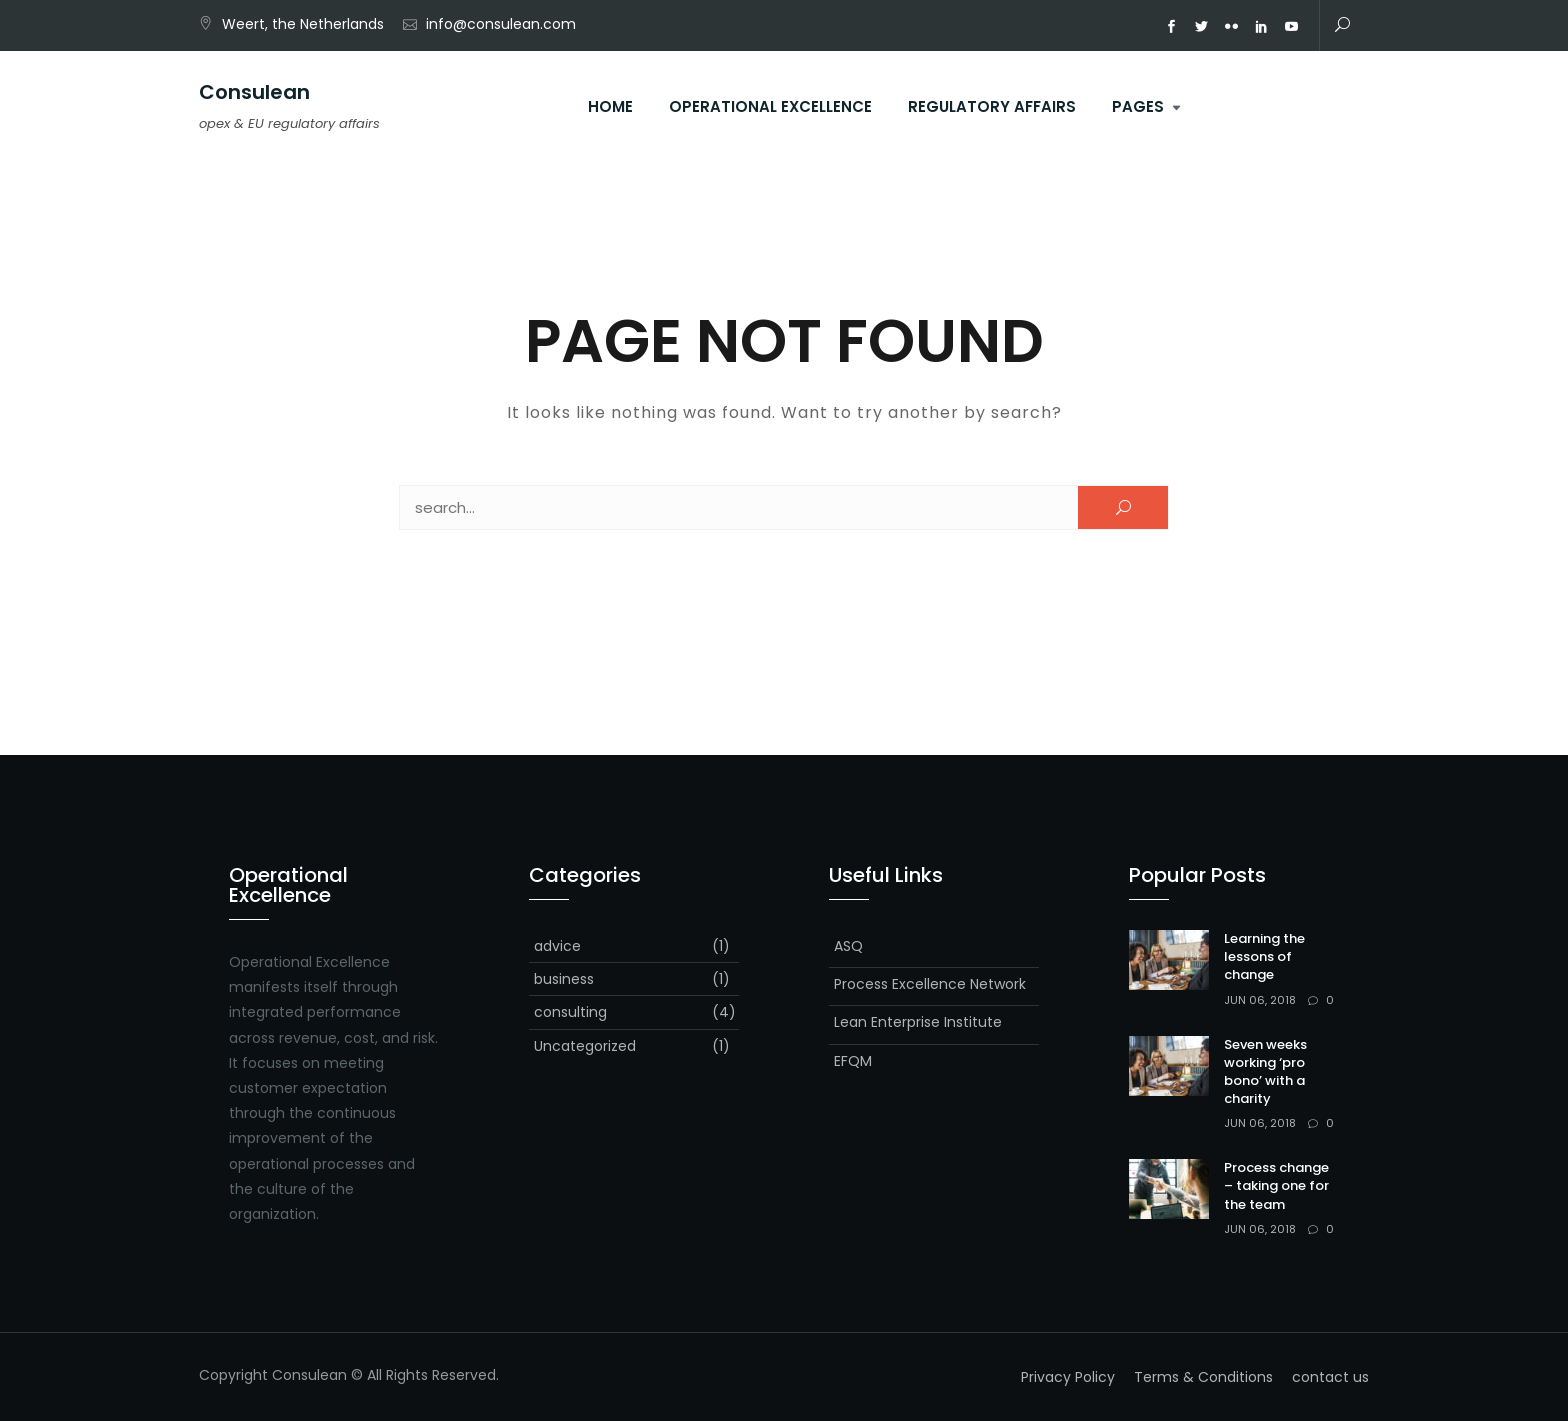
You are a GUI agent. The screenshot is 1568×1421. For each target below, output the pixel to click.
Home (610, 106)
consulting (570, 1012)
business (564, 979)
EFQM (853, 1061)
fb (1172, 27)
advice (557, 946)
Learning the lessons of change (1264, 956)
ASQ (848, 946)
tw (1202, 27)
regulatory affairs (992, 106)
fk (1232, 27)
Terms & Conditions (1203, 1377)
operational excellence (770, 106)
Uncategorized (585, 1046)
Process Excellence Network (930, 984)
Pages (1138, 106)
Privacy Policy (1068, 1377)
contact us (1330, 1377)
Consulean (254, 92)
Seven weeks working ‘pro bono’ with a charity (1265, 1072)
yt (1292, 27)
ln (1262, 27)
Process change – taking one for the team (1276, 1185)
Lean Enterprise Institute (918, 1022)
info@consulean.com (501, 24)
